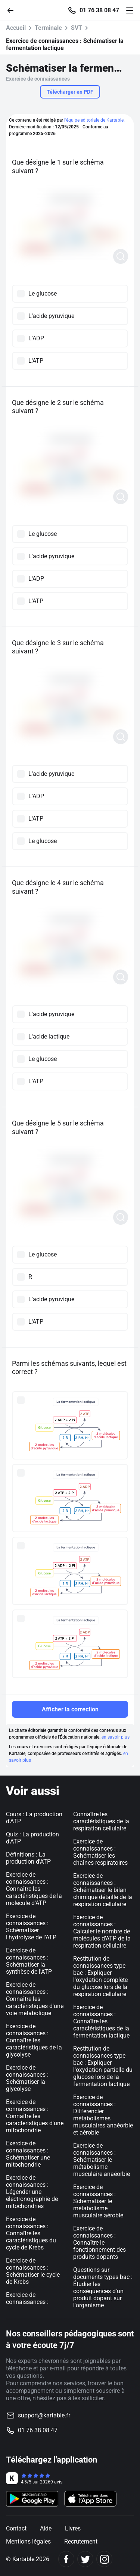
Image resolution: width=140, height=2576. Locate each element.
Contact (16, 2528)
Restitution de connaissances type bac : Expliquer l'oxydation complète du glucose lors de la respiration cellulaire (100, 1976)
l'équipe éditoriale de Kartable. (94, 120)
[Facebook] (66, 2559)
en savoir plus (116, 1737)
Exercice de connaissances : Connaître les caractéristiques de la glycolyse (34, 2040)
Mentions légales (28, 2541)
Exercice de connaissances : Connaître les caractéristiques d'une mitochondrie (34, 2116)
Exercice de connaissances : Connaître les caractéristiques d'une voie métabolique (34, 1999)
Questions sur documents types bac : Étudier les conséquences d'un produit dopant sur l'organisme (103, 2287)
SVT (76, 27)
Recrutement (80, 2541)
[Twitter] (85, 2559)
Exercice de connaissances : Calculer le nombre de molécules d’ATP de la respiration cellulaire (102, 1931)
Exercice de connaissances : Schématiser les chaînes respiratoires (100, 1852)
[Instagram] (104, 2559)
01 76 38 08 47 (99, 10)
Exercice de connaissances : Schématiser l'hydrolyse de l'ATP (31, 1927)
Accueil (16, 27)
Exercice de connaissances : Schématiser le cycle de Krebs (33, 2271)
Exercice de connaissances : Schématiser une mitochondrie (28, 2154)
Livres (73, 2528)
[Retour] (13, 9)
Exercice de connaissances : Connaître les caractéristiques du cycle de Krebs (31, 2233)
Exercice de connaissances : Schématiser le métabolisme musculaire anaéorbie (101, 2159)
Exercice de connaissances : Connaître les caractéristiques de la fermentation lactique (101, 2021)
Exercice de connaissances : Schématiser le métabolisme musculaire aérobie (98, 2201)
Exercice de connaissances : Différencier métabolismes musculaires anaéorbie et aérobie (103, 2114)
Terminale (48, 27)
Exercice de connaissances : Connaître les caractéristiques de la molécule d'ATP (34, 1889)
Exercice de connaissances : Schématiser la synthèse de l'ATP (29, 1961)
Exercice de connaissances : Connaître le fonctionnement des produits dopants (99, 2242)
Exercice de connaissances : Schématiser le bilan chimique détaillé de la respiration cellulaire (102, 1890)
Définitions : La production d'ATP (28, 1858)
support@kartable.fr (44, 2415)
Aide (46, 2528)
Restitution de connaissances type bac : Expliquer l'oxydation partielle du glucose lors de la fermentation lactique (103, 2066)
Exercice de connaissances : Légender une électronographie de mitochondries (32, 2192)
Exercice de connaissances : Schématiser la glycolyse (27, 2078)
